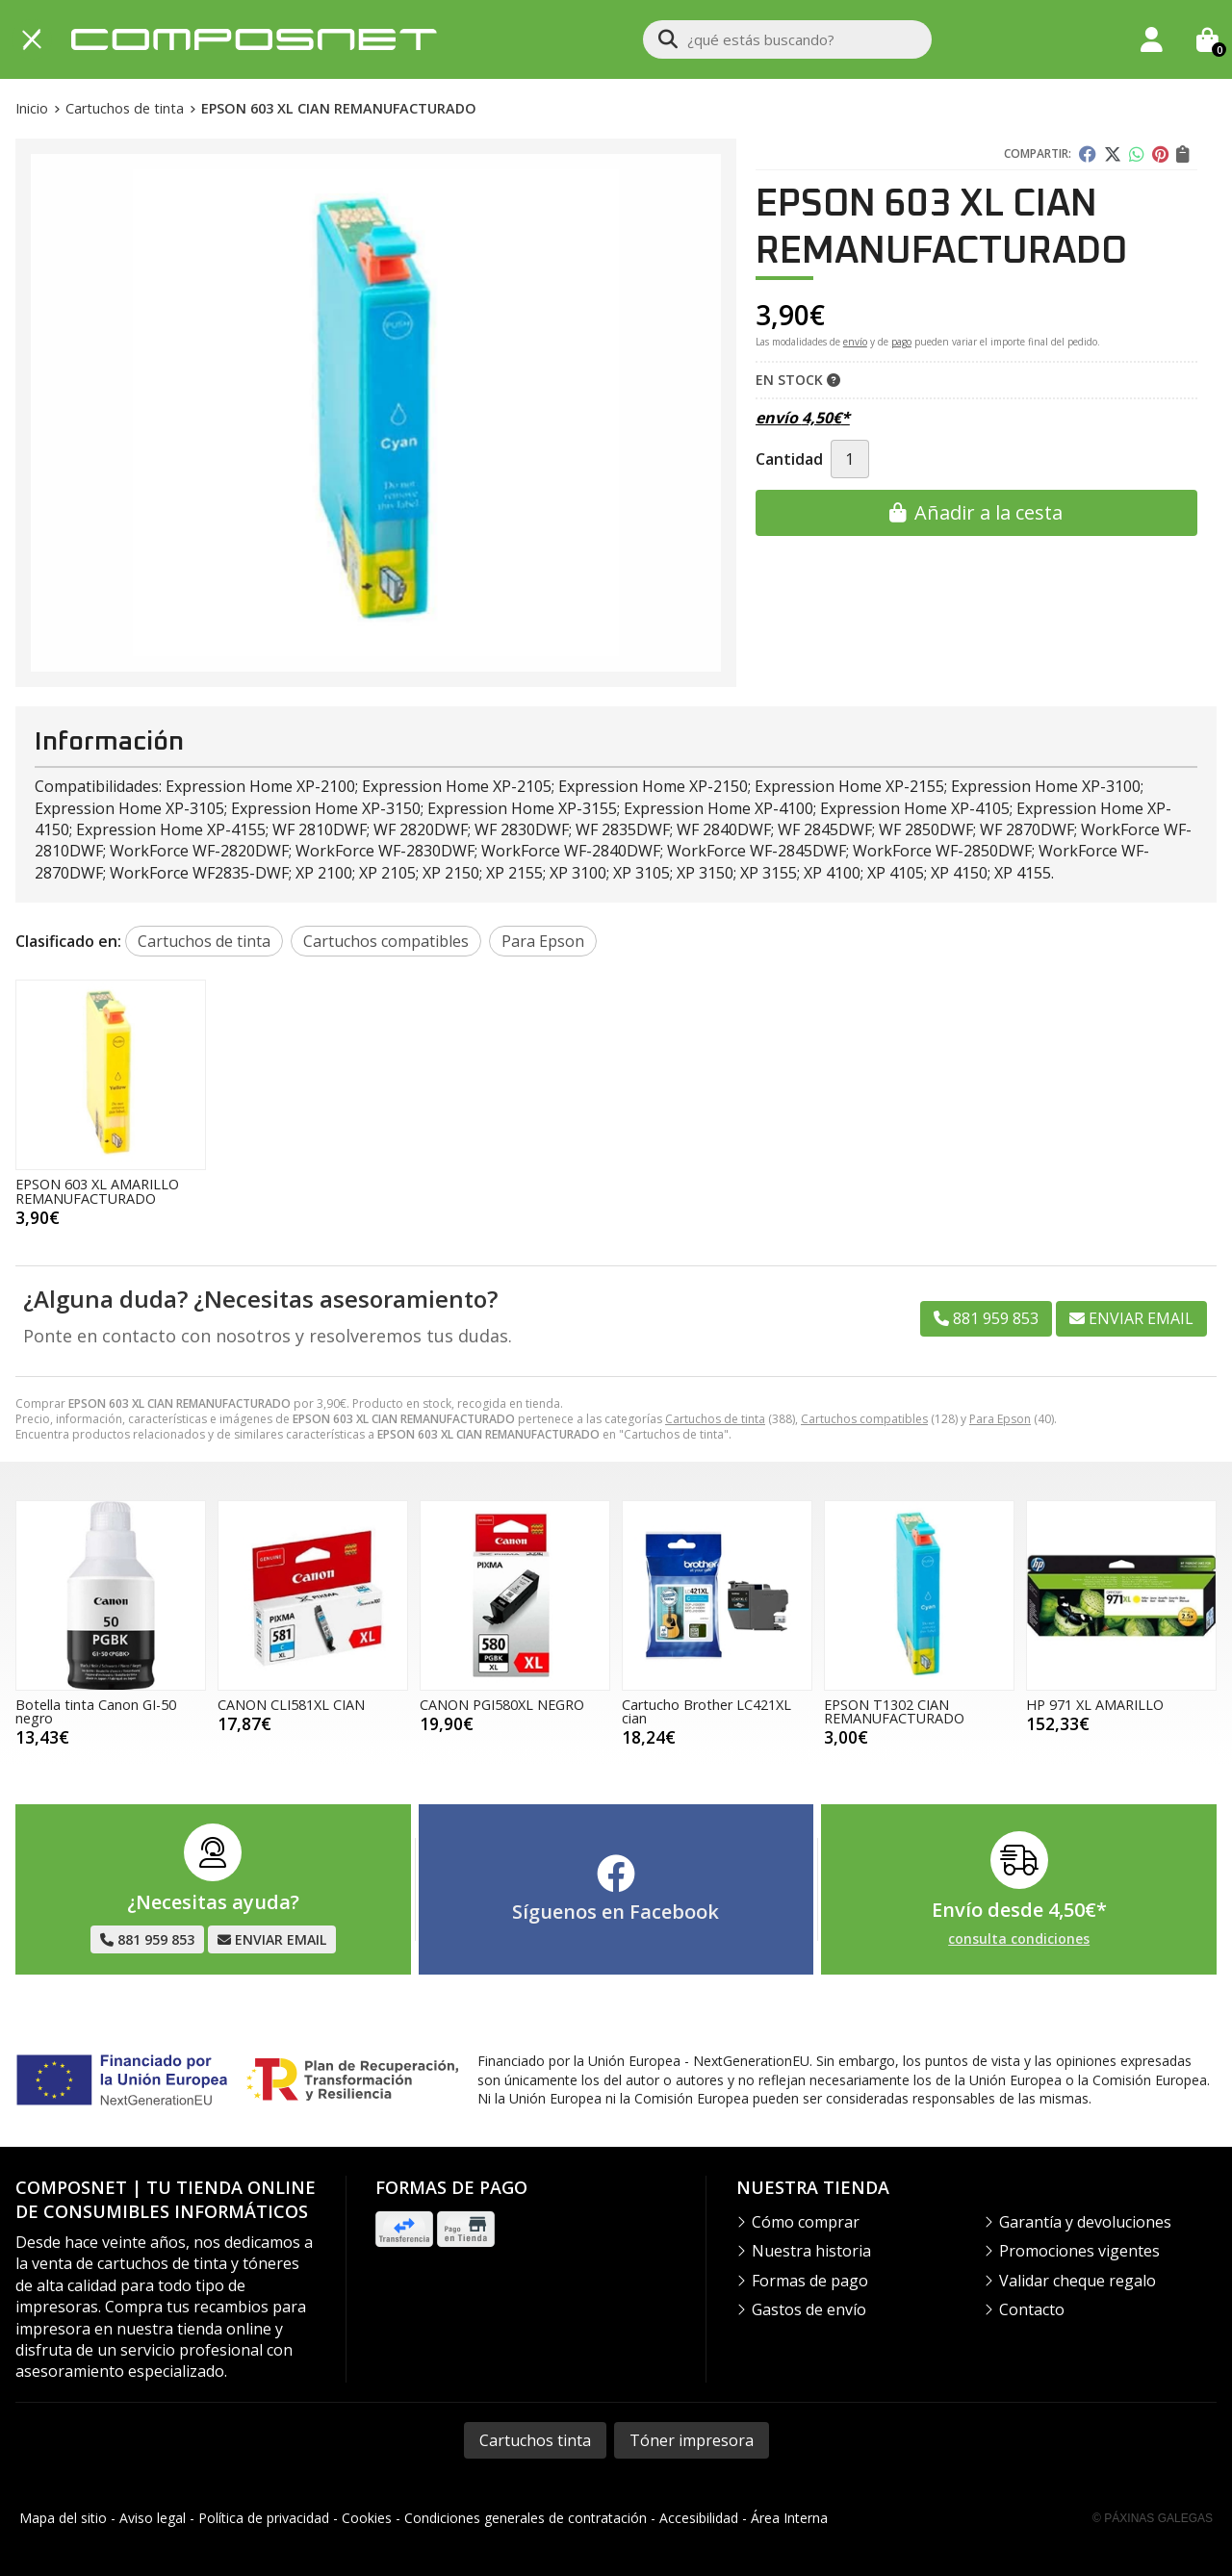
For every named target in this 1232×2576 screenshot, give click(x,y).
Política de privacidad (263, 2518)
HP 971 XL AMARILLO (1095, 1705)
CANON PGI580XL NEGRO (502, 1705)
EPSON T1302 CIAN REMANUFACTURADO (894, 1711)
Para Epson (1000, 1419)
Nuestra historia (811, 2250)
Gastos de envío (809, 2309)
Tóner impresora (691, 2440)
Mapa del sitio (63, 2518)
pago (901, 341)
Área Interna (789, 2518)
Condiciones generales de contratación (525, 2518)
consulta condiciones (1019, 1939)
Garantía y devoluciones (1085, 2221)
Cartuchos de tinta (715, 1419)
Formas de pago (810, 2280)
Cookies (367, 2518)
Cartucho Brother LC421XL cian (706, 1711)
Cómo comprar (806, 2221)
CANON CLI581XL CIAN (291, 1705)
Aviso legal (152, 2518)
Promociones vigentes (1079, 2250)
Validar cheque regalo (1077, 2280)
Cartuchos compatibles (864, 1419)
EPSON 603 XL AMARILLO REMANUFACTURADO (97, 1191)
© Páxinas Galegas (1152, 2518)
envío (855, 341)
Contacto (1032, 2309)
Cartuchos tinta (535, 2440)
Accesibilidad (698, 2518)
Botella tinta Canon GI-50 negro (95, 1711)
